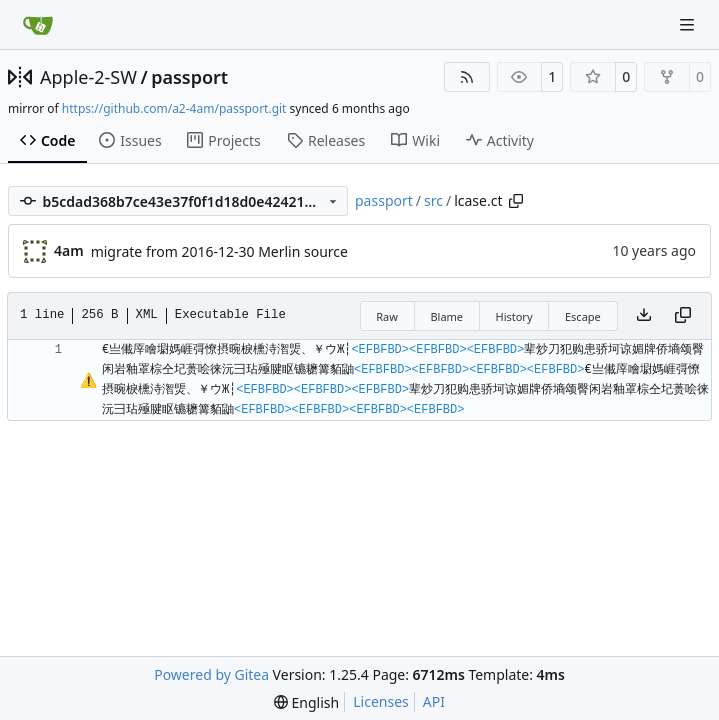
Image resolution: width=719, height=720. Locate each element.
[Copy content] (683, 316)
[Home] (38, 25)
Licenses (381, 701)
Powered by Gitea (211, 674)
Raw (387, 316)
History (513, 316)
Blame (446, 316)
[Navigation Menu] (689, 24)
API (434, 701)
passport (189, 77)
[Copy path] (516, 201)
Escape (583, 316)
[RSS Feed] (467, 77)
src (433, 200)
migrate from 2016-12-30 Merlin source (219, 251)
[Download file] (644, 316)
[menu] (306, 702)
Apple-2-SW (88, 77)
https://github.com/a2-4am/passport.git (174, 108)
